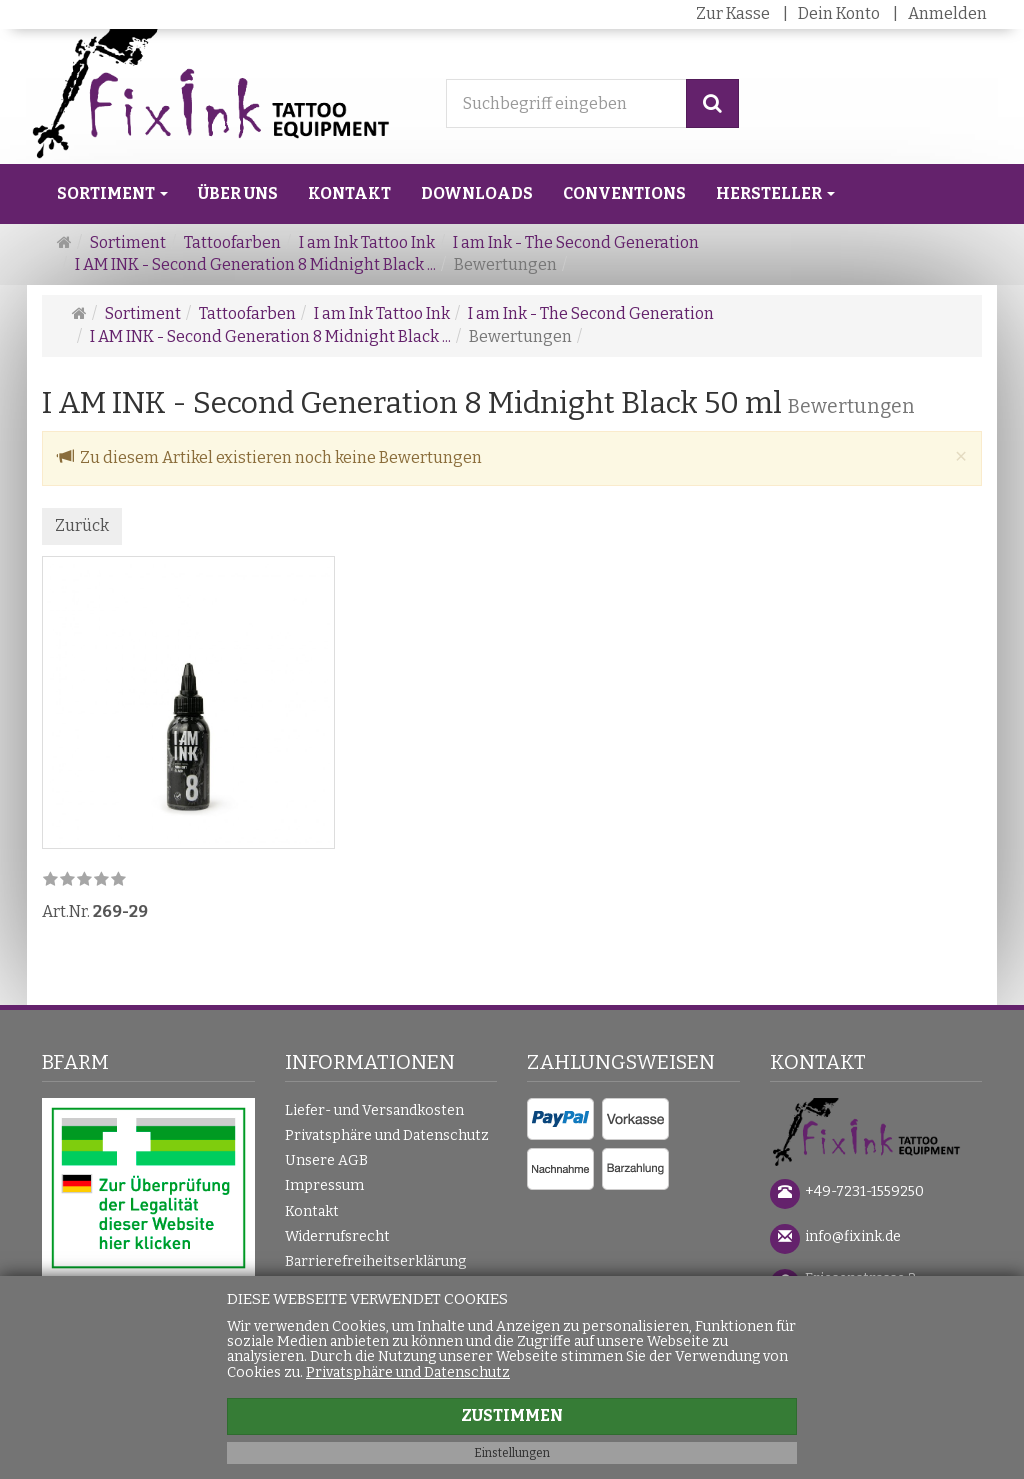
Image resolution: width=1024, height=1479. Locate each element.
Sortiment (112, 193)
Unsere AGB (326, 1160)
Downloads (477, 193)
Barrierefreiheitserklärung (375, 1261)
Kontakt (349, 193)
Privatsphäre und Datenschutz (387, 1135)
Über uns (238, 193)
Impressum (324, 1185)
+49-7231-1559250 (864, 1191)
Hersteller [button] (775, 193)
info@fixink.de (853, 1236)
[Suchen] (712, 103)
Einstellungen (512, 1453)
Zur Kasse (733, 13)
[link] (84, 880)
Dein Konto (839, 13)
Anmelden (947, 13)
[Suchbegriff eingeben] (566, 103)
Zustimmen (512, 1415)
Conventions (624, 193)
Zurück (82, 525)
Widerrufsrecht (337, 1236)
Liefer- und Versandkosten (374, 1110)
